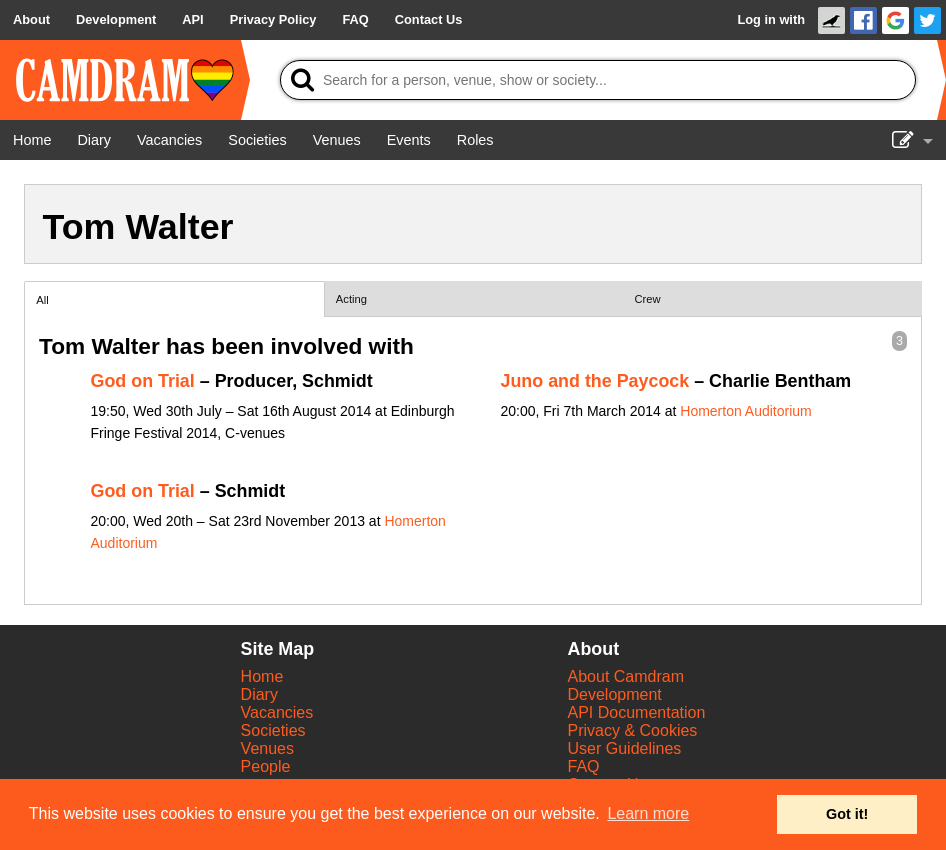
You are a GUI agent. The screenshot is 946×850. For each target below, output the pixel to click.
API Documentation (637, 712)
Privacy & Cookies (633, 730)
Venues (267, 748)
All (42, 300)
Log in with (771, 19)
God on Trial (143, 381)
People (266, 766)
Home (262, 676)
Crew (648, 299)
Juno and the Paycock (595, 381)
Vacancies (277, 712)
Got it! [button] (847, 814)
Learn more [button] (648, 813)
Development (615, 694)
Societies (273, 730)
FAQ (584, 766)
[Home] (32, 140)
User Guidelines (625, 748)
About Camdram (626, 676)
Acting (351, 299)
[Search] (598, 80)
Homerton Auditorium (746, 411)
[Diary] (94, 140)
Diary (259, 694)
